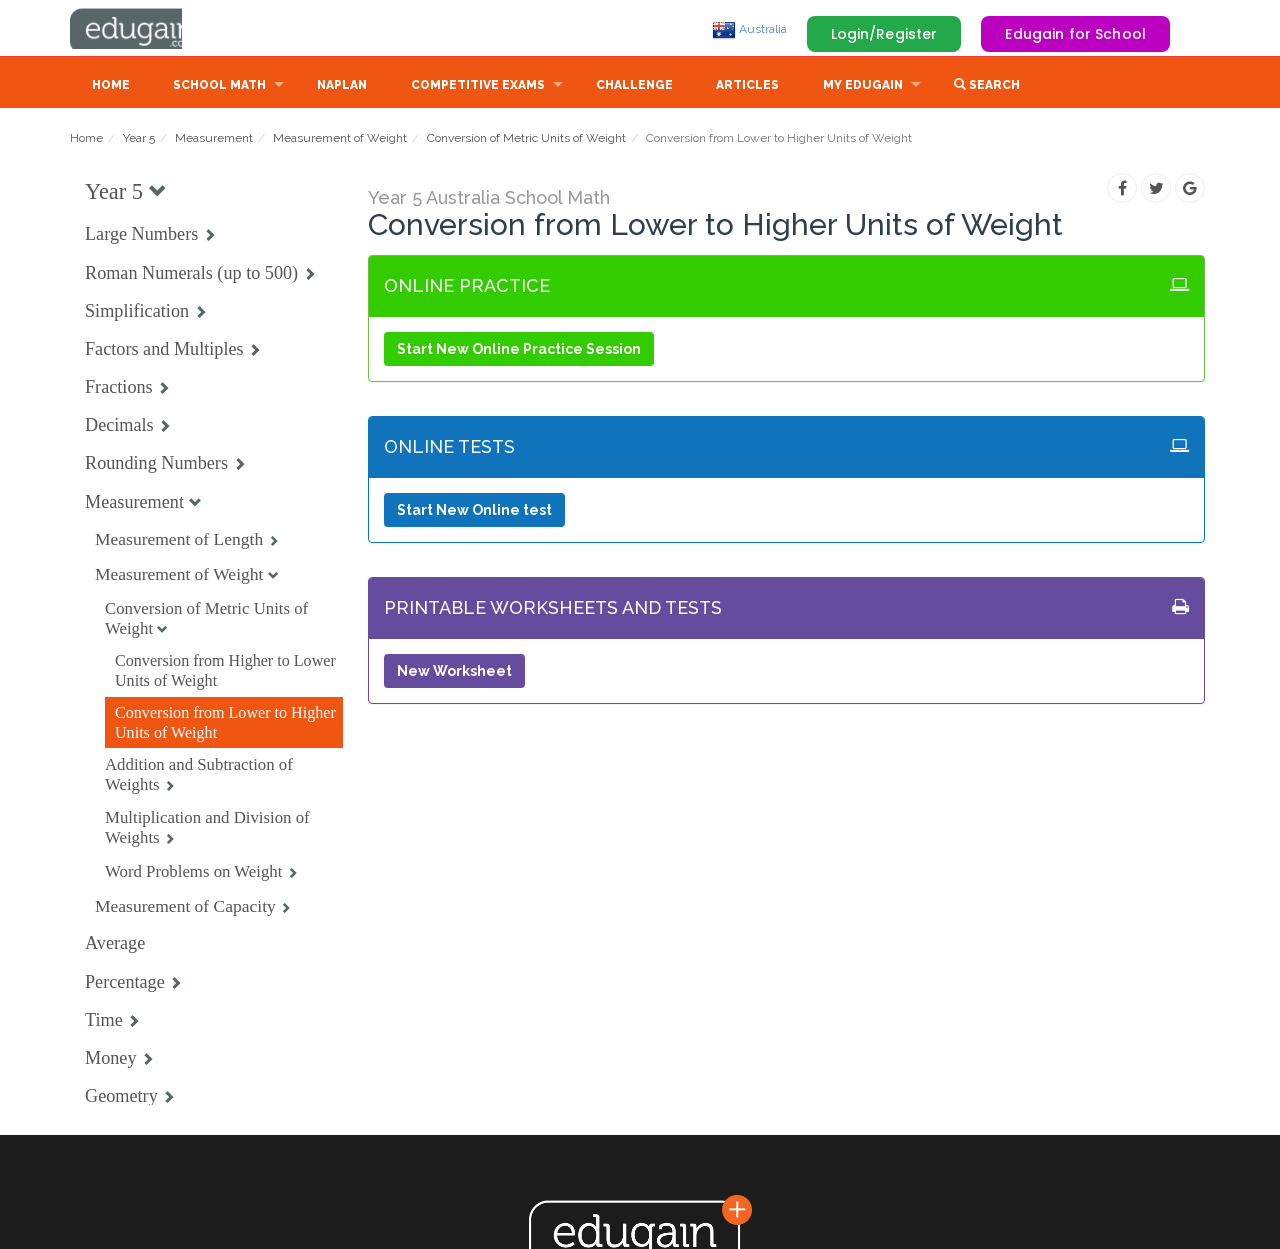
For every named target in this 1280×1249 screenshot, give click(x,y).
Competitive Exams (478, 87)
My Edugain (863, 87)
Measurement (214, 140)
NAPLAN (342, 87)
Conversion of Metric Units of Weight (526, 140)
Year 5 (139, 140)
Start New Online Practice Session (519, 351)
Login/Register (884, 34)
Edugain (145, 29)
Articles (747, 87)
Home (111, 87)
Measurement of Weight (340, 140)
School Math (219, 87)
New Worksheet (454, 673)
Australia (749, 29)
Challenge (634, 87)
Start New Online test (474, 512)
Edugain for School (1075, 34)
